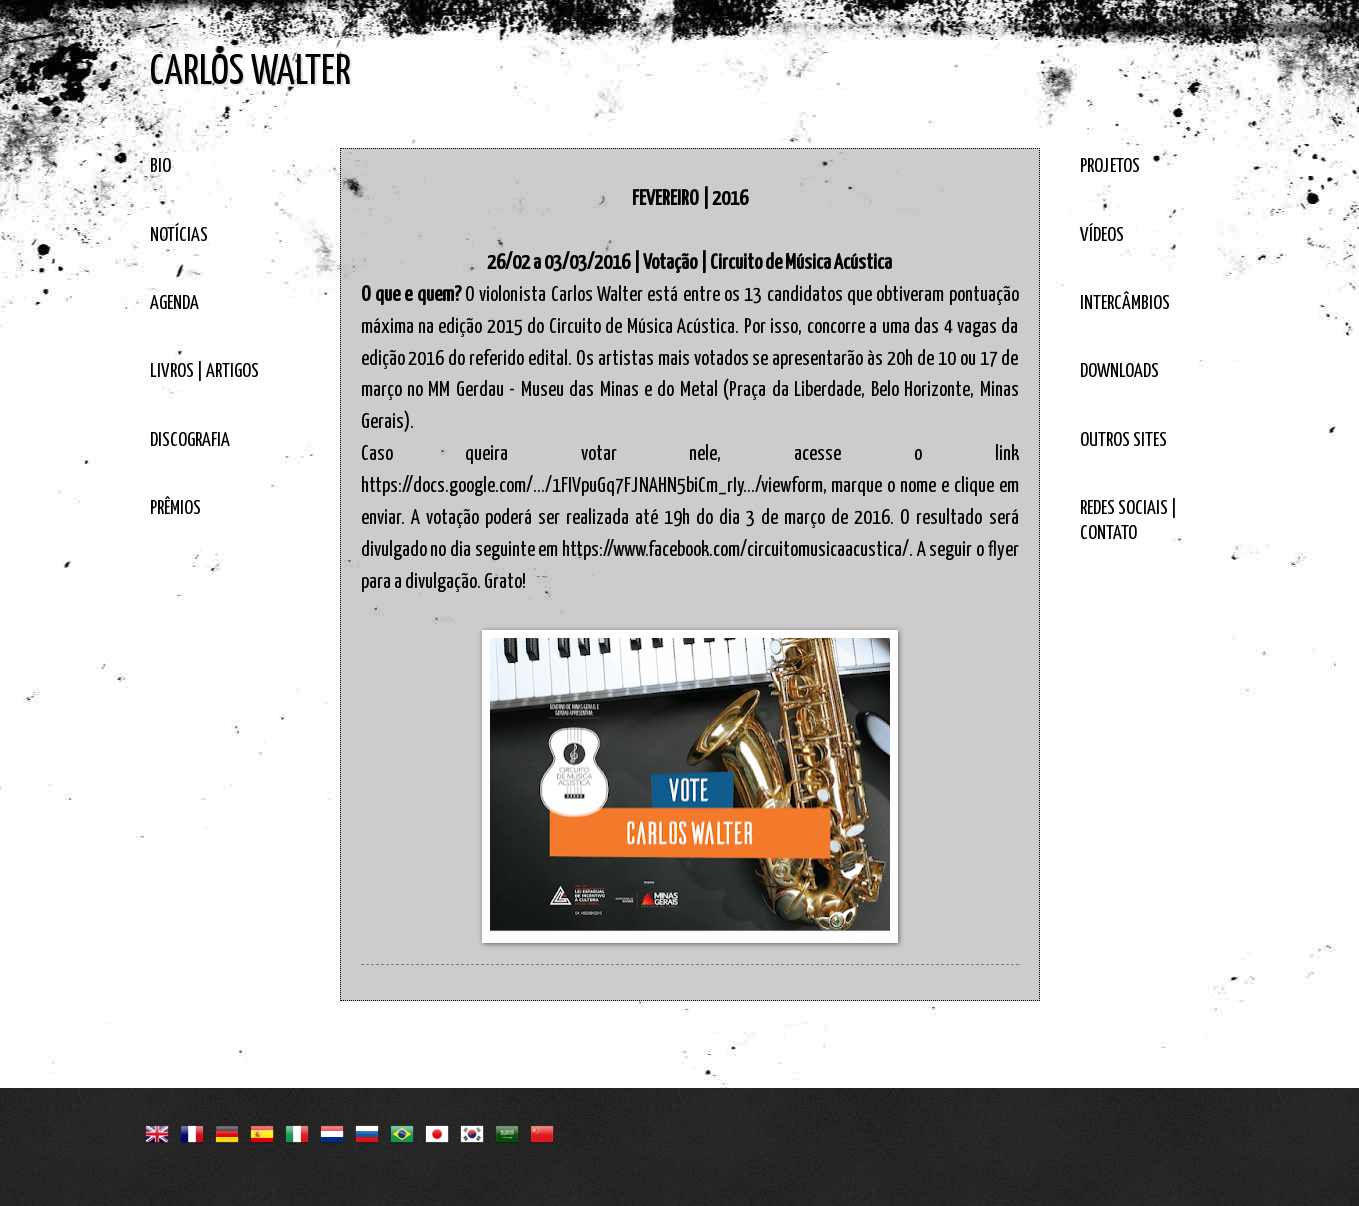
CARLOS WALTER (250, 72)
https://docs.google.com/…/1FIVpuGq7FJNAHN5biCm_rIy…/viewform (592, 486)
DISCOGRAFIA (190, 440)
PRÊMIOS (175, 508)
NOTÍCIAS (179, 235)
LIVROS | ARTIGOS (204, 371)
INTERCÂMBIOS (1125, 303)
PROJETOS (1110, 166)
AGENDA (174, 303)
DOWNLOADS (1119, 371)
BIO (160, 166)
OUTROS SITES (1123, 440)
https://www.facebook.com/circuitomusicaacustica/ (735, 550)
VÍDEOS (1102, 235)
